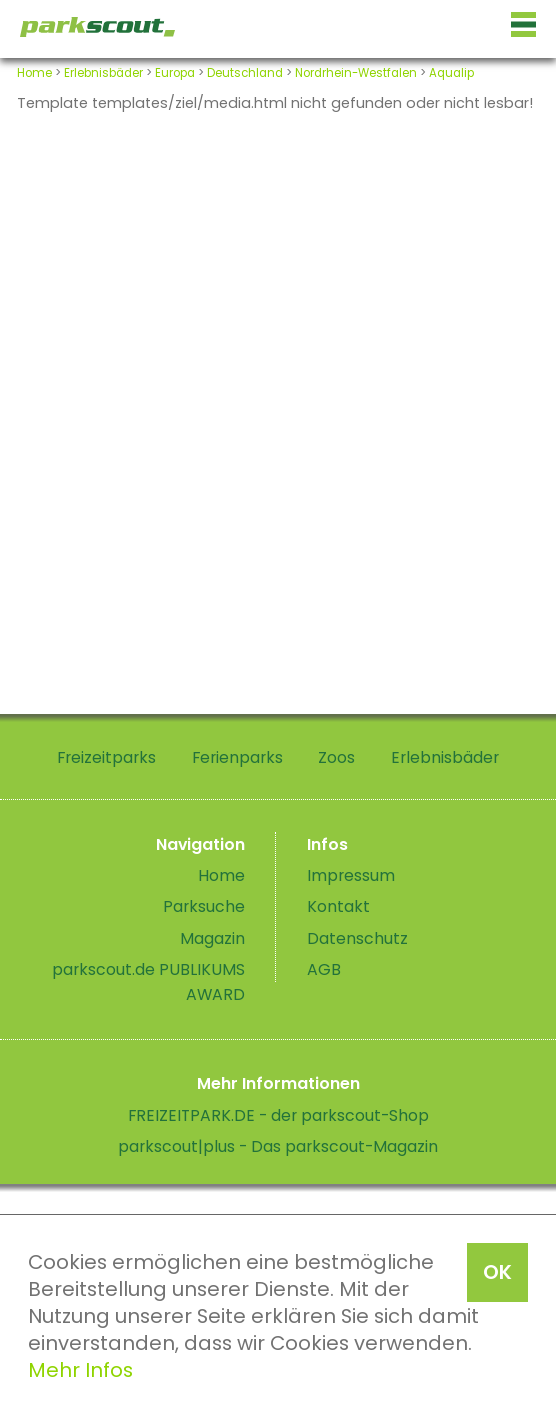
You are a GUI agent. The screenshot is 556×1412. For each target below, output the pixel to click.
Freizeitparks (106, 757)
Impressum (351, 875)
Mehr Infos (80, 1370)
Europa (175, 73)
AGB (324, 969)
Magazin (212, 938)
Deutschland (245, 73)
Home (34, 73)
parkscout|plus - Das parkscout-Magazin (278, 1146)
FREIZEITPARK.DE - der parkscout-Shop (278, 1115)
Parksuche (204, 906)
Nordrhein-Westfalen (356, 73)
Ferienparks (237, 757)
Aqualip (451, 73)
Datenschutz (357, 938)
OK (497, 1272)
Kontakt (338, 906)
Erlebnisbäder (103, 73)
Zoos (336, 757)
